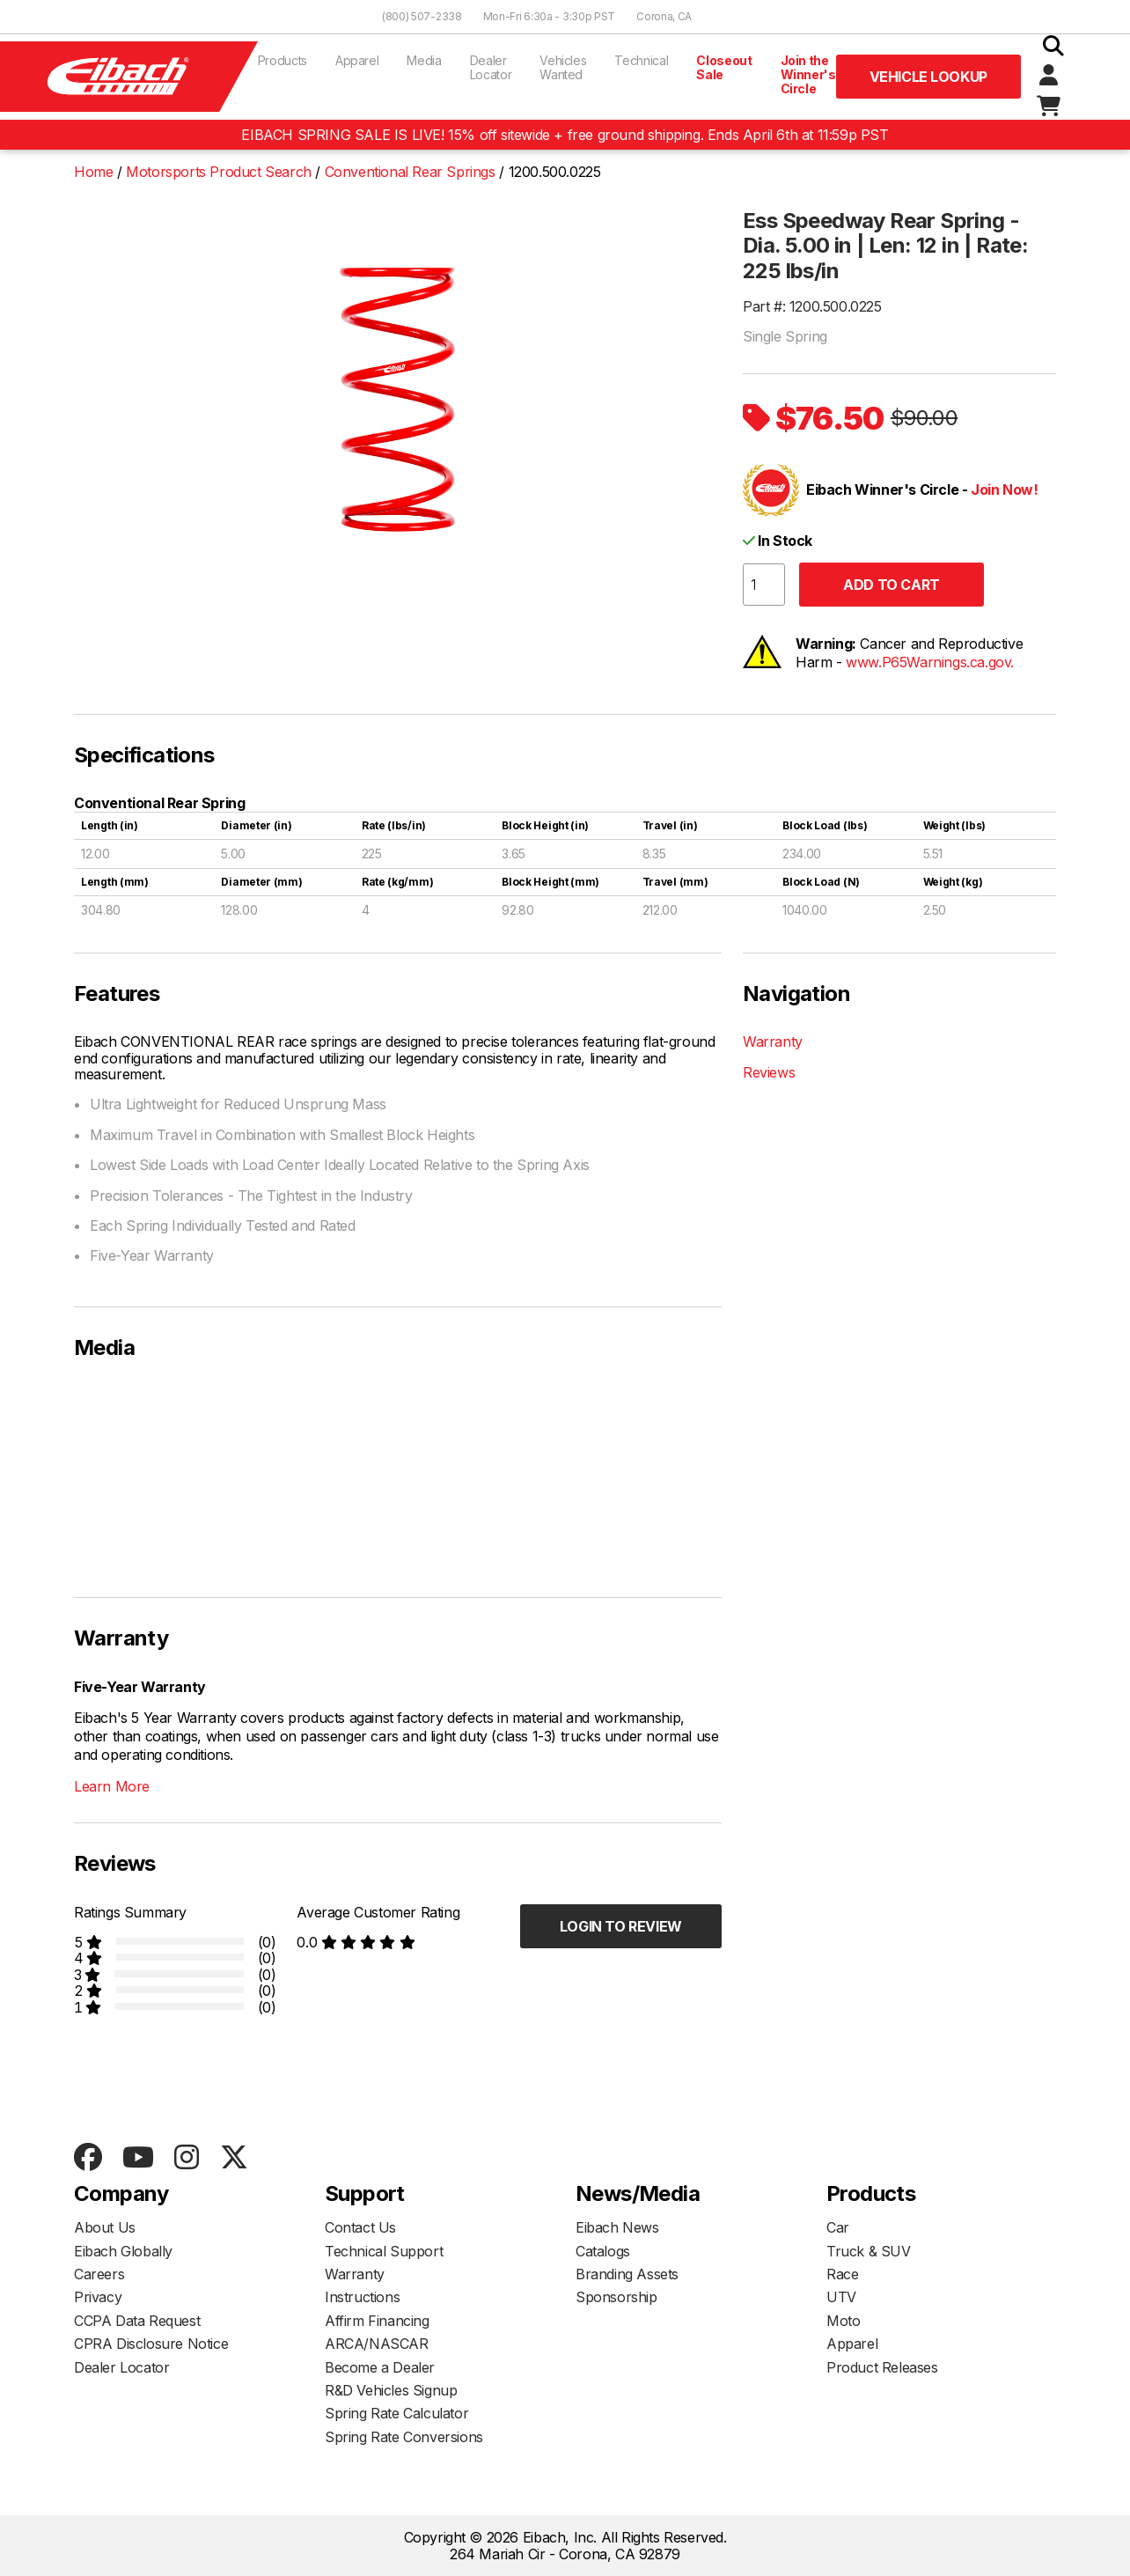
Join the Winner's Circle (808, 74)
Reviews (769, 1072)
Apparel (357, 60)
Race (842, 2274)
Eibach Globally (123, 2251)
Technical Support (384, 2251)
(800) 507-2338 (422, 16)
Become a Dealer (380, 2367)
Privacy (97, 2297)
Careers (99, 2274)
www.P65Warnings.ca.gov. (930, 662)
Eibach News (617, 2227)
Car (837, 2227)
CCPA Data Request (137, 2321)
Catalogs (603, 2251)
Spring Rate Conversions (404, 2437)
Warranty (773, 1041)
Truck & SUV (868, 2251)
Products (282, 60)
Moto (843, 2321)
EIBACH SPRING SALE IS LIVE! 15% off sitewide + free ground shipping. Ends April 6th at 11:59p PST (564, 135)
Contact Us (360, 2227)
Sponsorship (616, 2297)
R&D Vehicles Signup (391, 2390)
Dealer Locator (491, 67)
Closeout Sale (724, 67)
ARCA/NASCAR (377, 2344)
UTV (841, 2297)
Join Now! (1004, 489)
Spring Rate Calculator (396, 2413)
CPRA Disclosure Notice (151, 2344)
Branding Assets (627, 2274)
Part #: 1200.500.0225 (812, 306)
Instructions (362, 2297)
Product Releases (882, 2367)
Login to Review (621, 1926)
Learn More (112, 1786)
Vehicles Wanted (562, 67)
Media (424, 60)
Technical (641, 60)
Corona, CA (664, 16)
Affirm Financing (377, 2321)
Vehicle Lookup (928, 76)
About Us (105, 2227)
